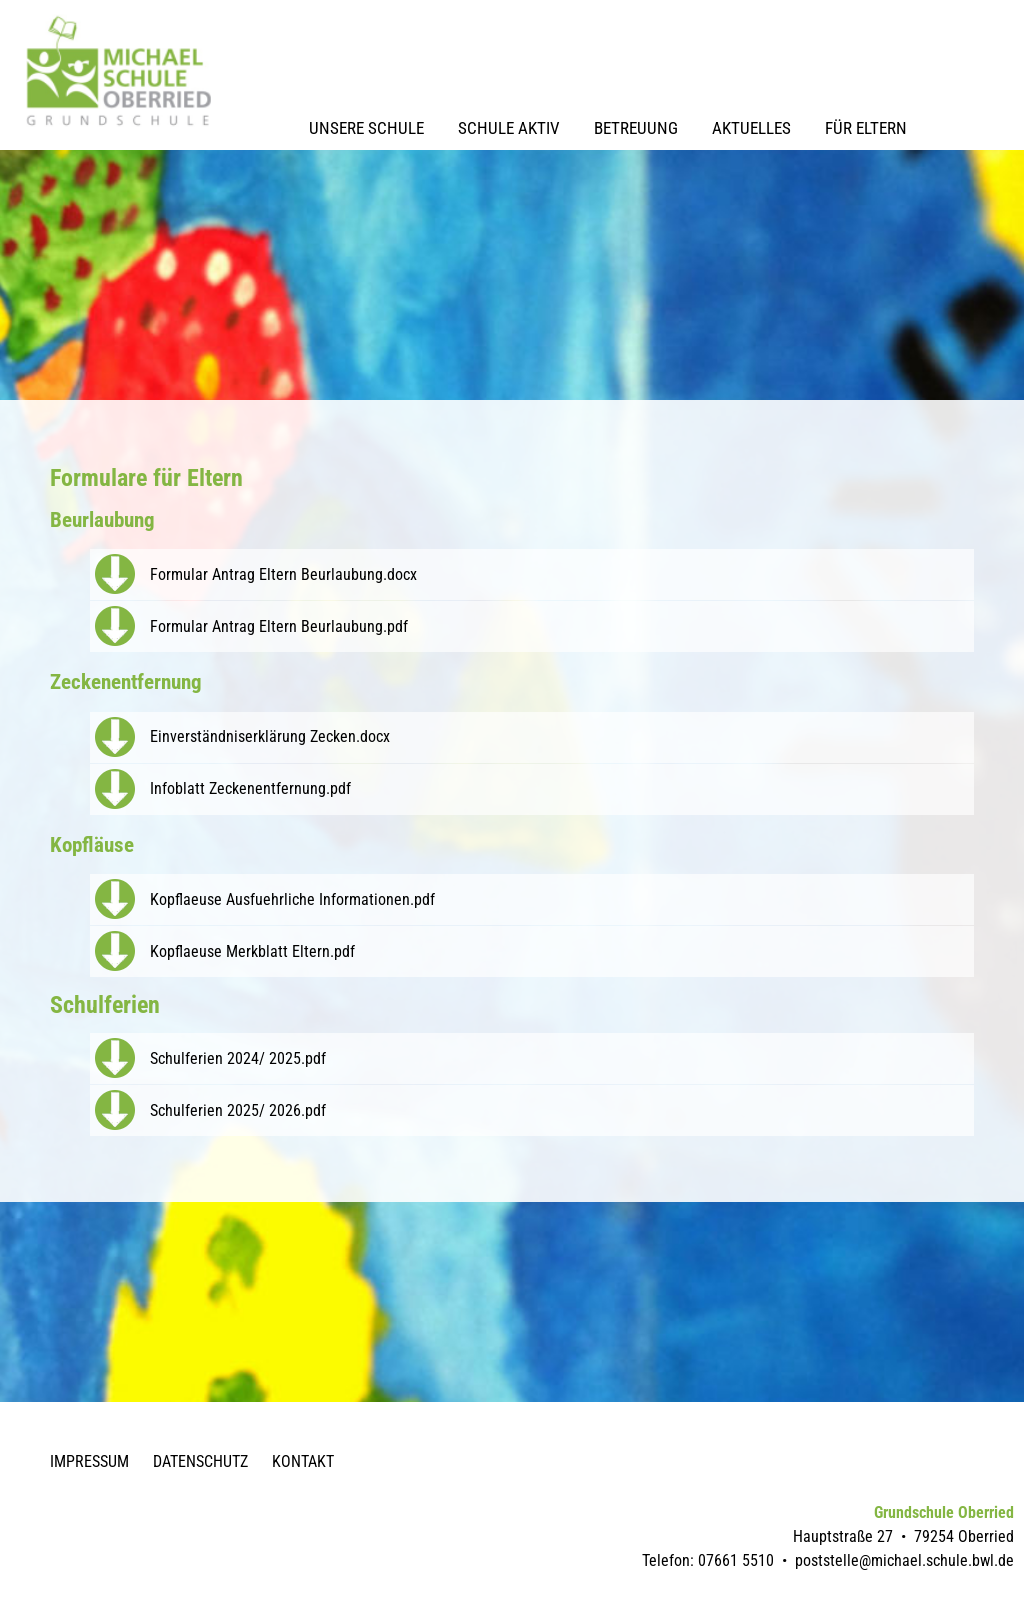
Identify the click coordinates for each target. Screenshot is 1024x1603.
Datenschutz (200, 1461)
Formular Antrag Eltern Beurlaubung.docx (283, 574)
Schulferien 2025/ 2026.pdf (238, 1110)
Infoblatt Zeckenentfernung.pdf (250, 788)
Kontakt (303, 1461)
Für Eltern (866, 128)
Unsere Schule (366, 128)
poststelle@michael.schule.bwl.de (904, 1560)
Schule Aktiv (509, 128)
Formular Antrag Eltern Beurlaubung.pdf (279, 626)
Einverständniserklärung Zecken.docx (270, 736)
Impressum (89, 1461)
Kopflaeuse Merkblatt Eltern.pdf (252, 951)
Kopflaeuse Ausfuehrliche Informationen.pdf (292, 899)
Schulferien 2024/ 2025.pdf (238, 1058)
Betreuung (636, 128)
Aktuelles (751, 128)
